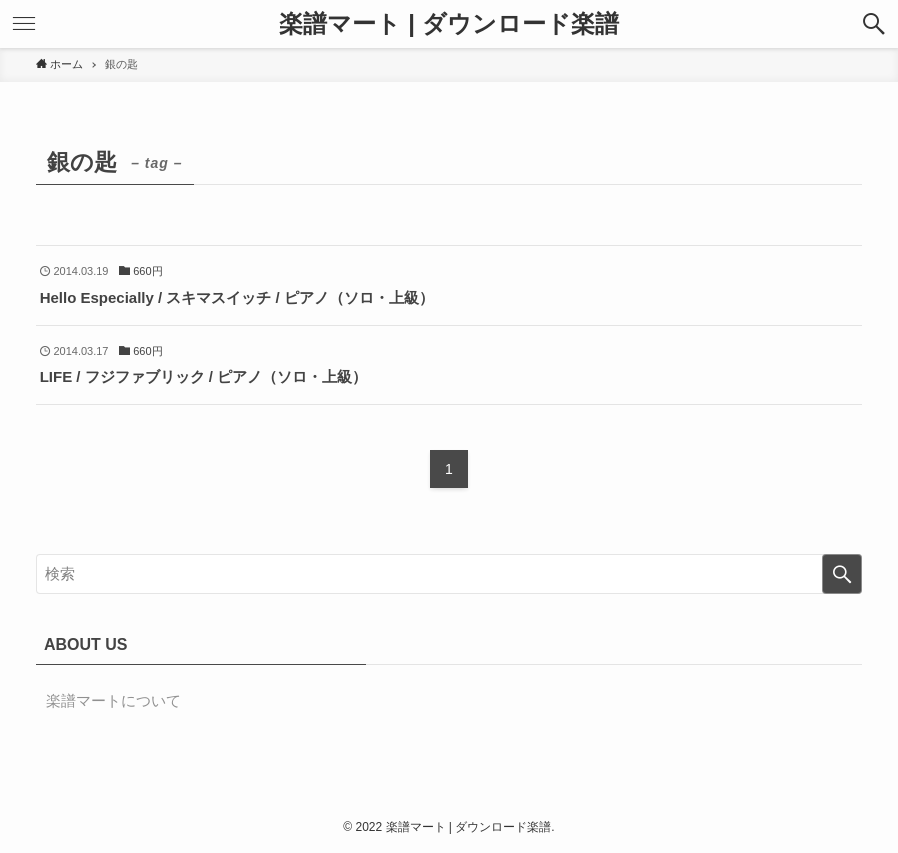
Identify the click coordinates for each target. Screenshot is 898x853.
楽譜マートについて (113, 700)
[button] (874, 24)
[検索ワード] (449, 574)
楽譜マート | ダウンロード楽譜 (448, 24)
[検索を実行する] (842, 574)
